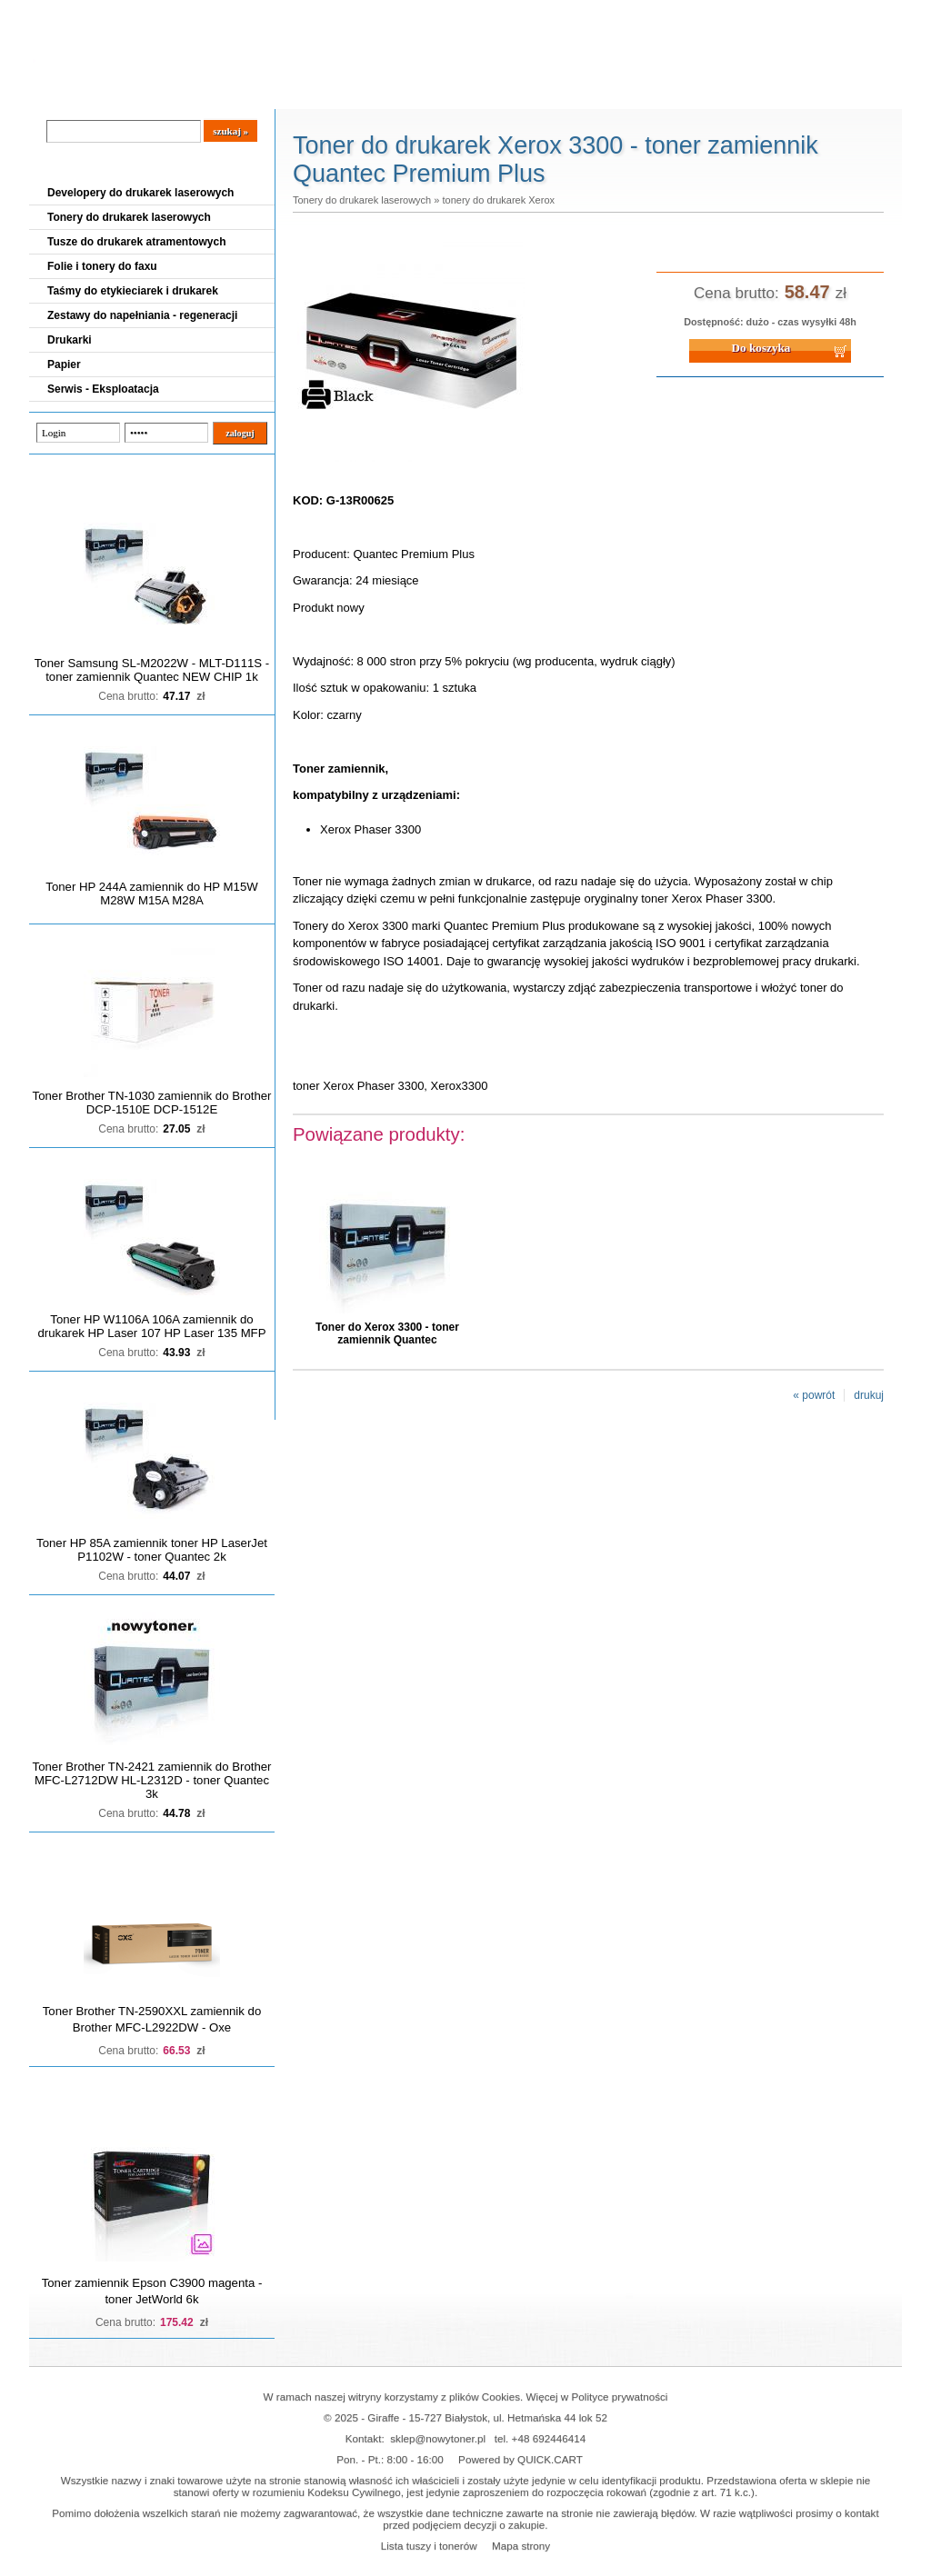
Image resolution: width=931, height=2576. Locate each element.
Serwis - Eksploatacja (103, 389)
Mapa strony (521, 2545)
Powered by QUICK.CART (520, 2459)
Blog (56, 92)
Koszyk (790, 13)
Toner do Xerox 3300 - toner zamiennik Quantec (387, 1333)
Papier (64, 364)
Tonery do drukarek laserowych (129, 217)
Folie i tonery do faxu (102, 266)
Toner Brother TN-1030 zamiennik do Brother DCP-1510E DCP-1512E (152, 1102)
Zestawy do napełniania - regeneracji (142, 315)
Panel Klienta (248, 92)
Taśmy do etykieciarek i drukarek (132, 291)
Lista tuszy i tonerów (429, 2545)
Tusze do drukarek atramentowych (136, 241)
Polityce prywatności (620, 2396)
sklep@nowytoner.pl (438, 2438)
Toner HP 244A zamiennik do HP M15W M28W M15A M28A (151, 893)
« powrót (814, 1395)
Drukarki (69, 340)
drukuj (869, 1395)
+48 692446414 (549, 2438)
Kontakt (337, 92)
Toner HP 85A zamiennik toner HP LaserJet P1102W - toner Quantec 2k (151, 1549)
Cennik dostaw (140, 92)
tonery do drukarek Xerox (498, 200)
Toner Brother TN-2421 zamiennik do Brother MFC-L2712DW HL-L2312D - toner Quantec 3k (152, 1780)
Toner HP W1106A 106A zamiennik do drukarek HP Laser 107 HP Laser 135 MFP (152, 1326)
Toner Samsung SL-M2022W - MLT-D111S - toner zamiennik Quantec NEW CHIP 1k (152, 670)
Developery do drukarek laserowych (140, 192)
